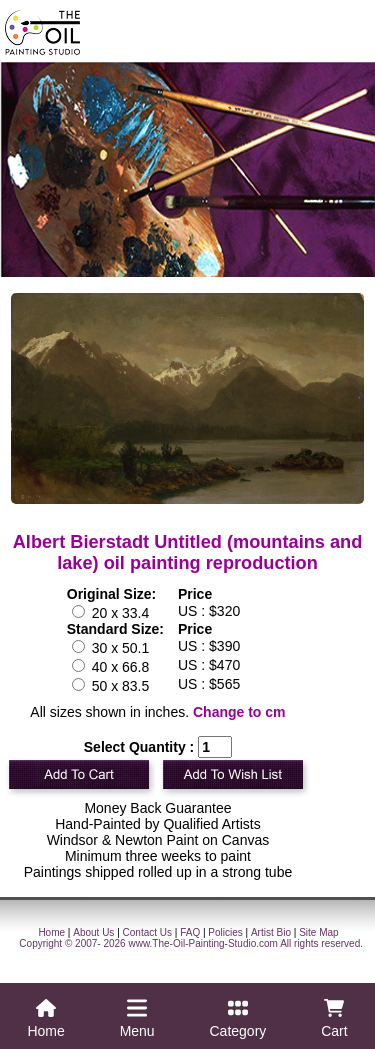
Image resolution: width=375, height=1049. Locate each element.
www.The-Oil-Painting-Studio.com (203, 943)
